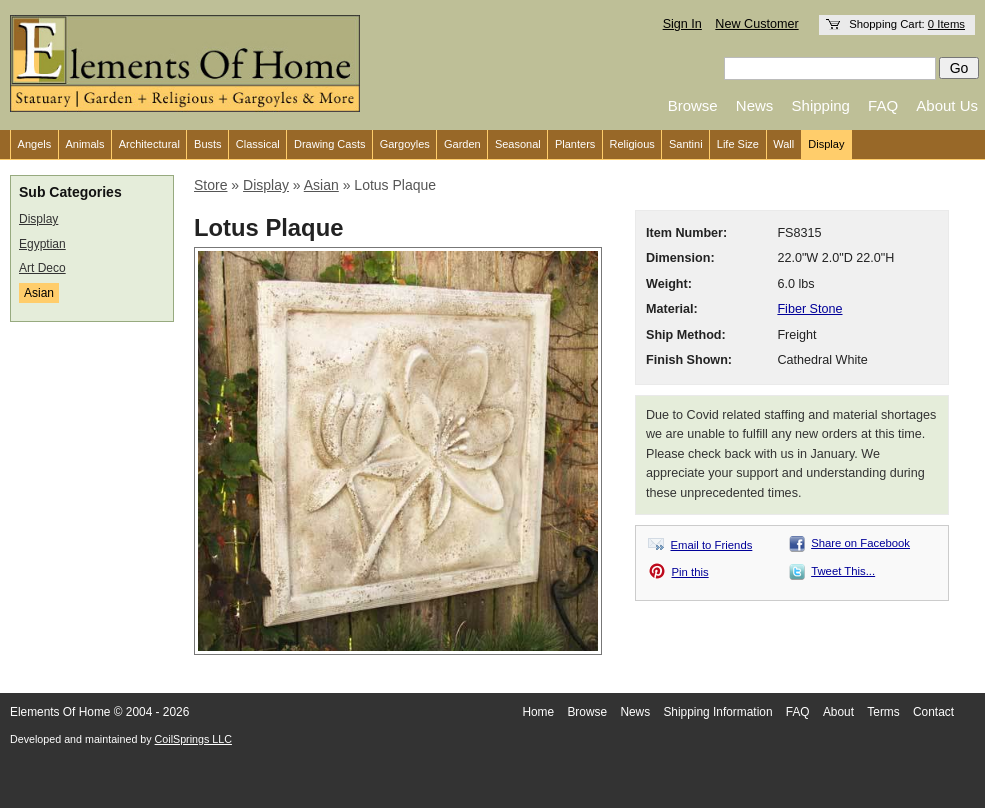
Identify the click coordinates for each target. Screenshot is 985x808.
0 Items (946, 24)
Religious (632, 144)
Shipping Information (717, 712)
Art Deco (42, 268)
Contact (933, 712)
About (838, 712)
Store (210, 185)
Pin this (690, 572)
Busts (208, 144)
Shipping (821, 105)
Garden (462, 144)
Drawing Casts (330, 144)
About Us (947, 105)
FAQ (883, 105)
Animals (84, 144)
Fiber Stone (809, 309)
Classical (258, 144)
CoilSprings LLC (193, 739)
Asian (39, 293)
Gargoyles (405, 144)
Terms (883, 712)
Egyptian (42, 244)
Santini (686, 144)
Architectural (149, 144)
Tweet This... (843, 571)
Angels (35, 144)
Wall (783, 144)
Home (538, 712)
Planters (575, 144)
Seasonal (518, 144)
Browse (693, 105)
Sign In (682, 24)
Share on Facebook (860, 543)
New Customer (756, 24)
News (755, 105)
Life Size (738, 144)
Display (826, 144)
